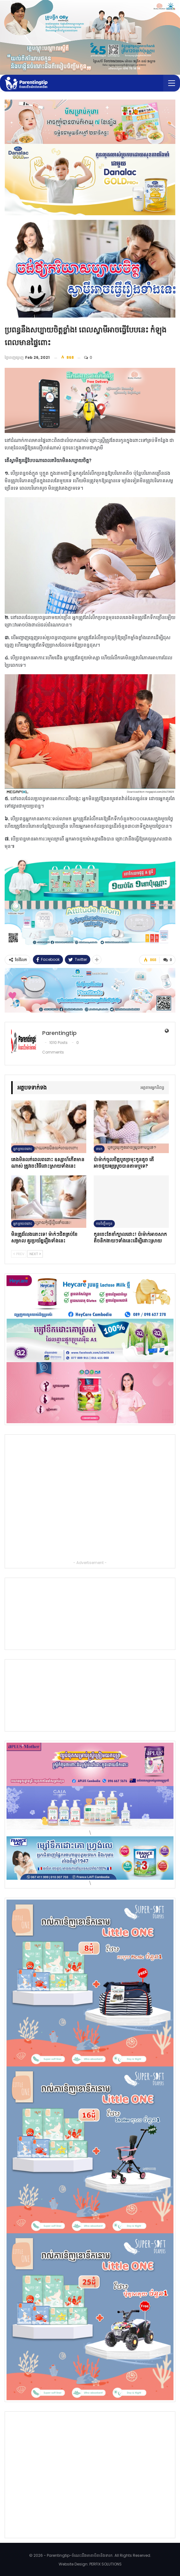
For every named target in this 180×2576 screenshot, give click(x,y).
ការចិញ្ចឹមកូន (104, 1223)
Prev (18, 1253)
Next (35, 1253)
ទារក (99, 1148)
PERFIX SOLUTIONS (105, 2563)
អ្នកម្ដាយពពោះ (22, 1148)
